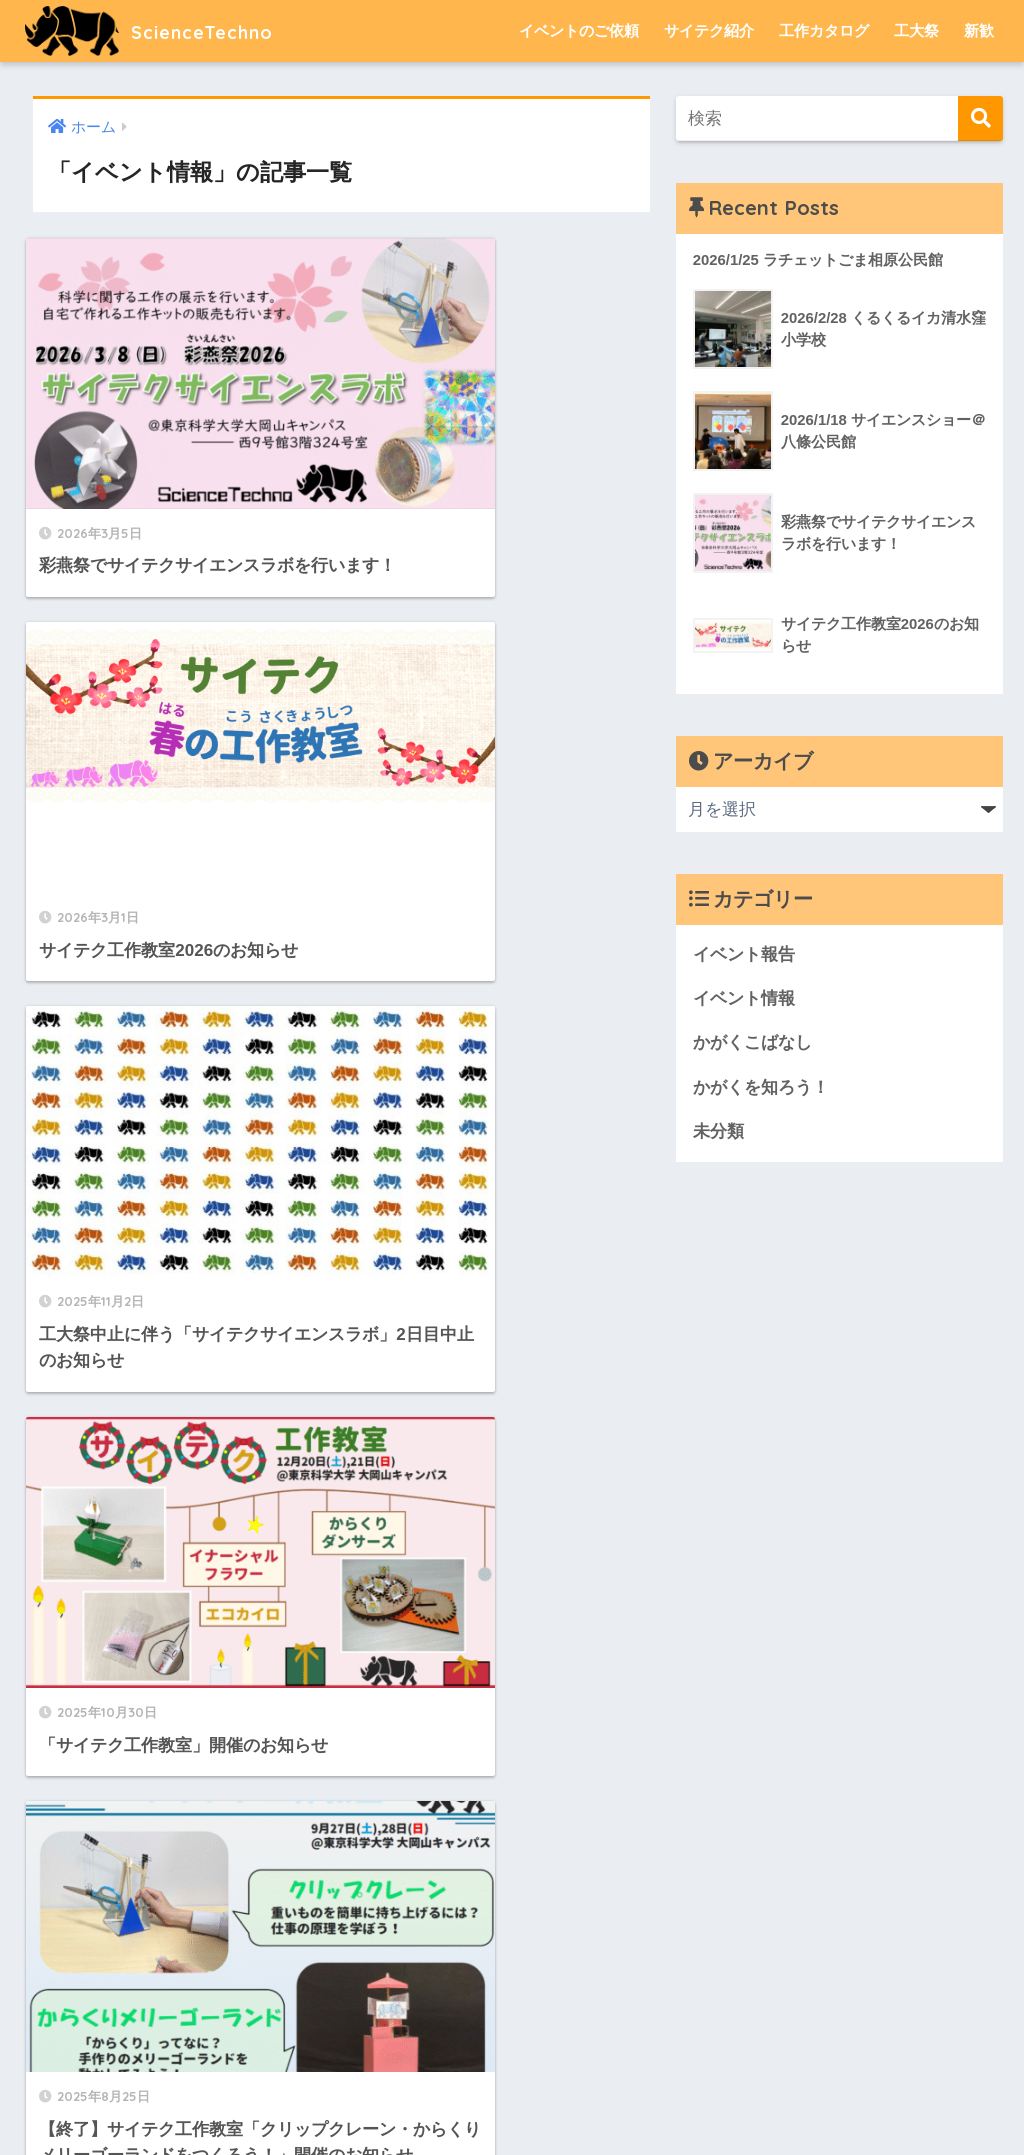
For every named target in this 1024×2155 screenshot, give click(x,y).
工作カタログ (824, 30)
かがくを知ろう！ (761, 1088)
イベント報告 (744, 954)
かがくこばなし (752, 1044)
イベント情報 (744, 999)
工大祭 (916, 30)
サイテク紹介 (709, 30)
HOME (512, 2070)
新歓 (979, 30)
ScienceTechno (165, 30)
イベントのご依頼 (579, 30)
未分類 (718, 1133)
